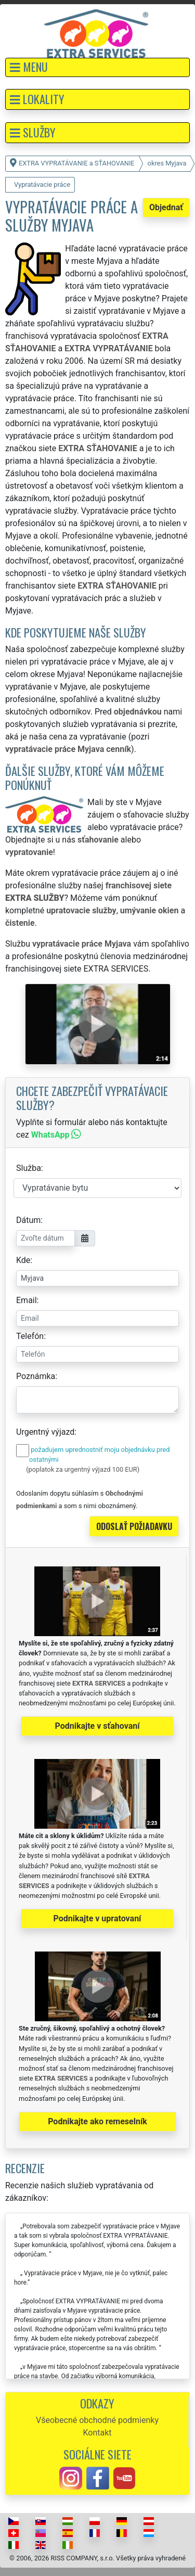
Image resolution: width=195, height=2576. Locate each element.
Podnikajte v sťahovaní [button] (97, 1726)
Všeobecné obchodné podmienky (97, 2420)
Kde (23, 1260)
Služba (28, 1168)
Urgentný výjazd (45, 1432)
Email (26, 1300)
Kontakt (97, 2433)
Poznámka (35, 1376)
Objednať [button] (166, 207)
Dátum (28, 1220)
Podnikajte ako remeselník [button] (97, 2121)
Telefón (30, 1336)
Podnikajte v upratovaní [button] (97, 1918)
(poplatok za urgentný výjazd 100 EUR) (82, 1469)
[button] (97, 67)
